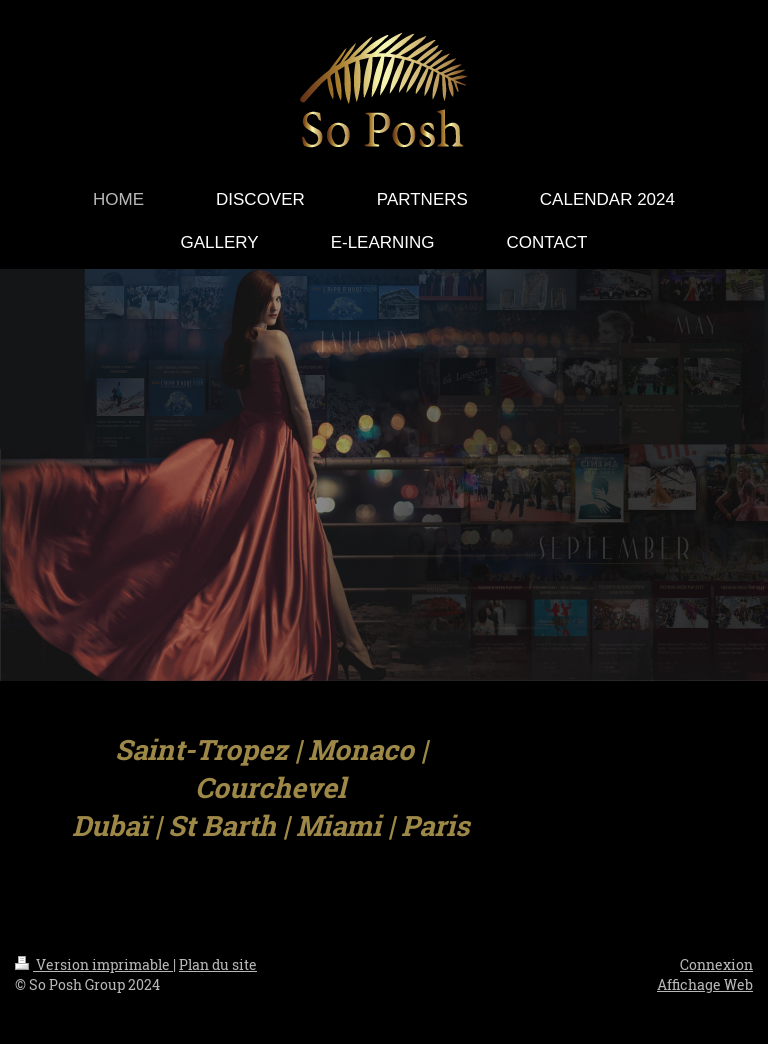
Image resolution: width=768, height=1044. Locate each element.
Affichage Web (705, 984)
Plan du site (218, 964)
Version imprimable (94, 964)
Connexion (716, 964)
